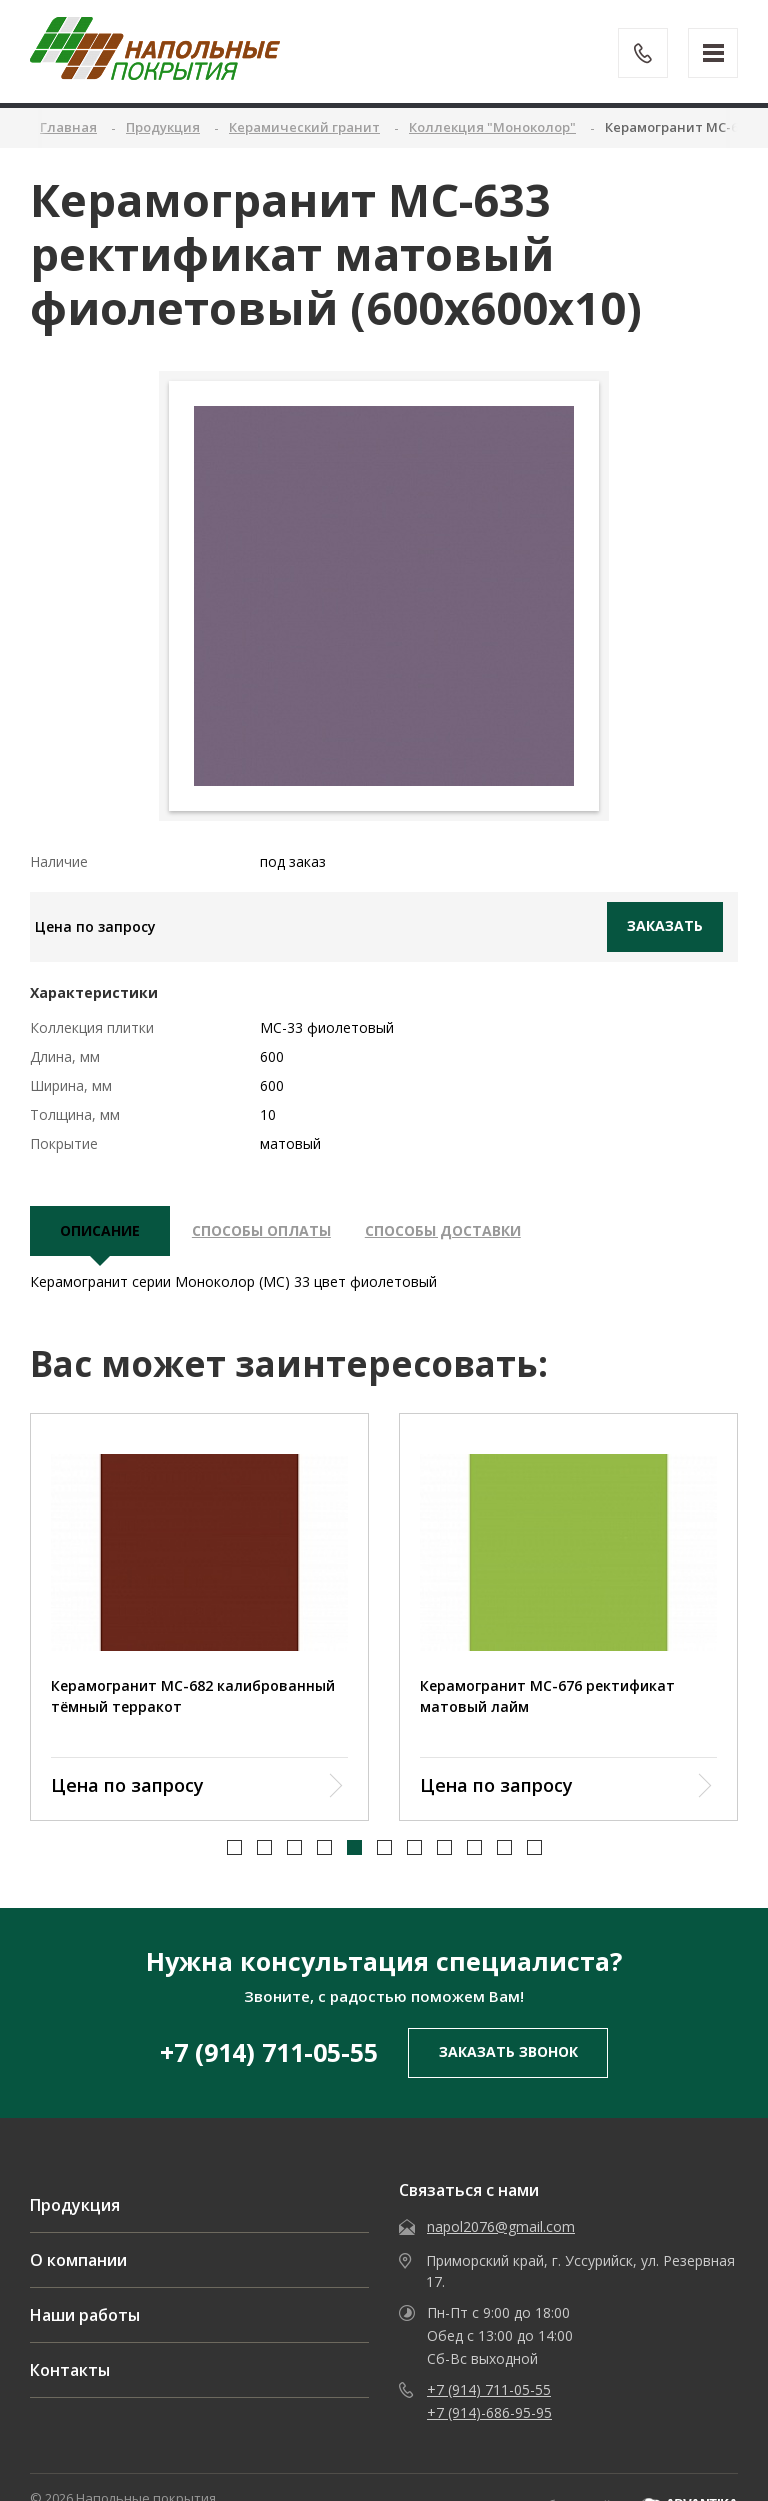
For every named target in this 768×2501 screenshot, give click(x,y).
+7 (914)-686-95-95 (489, 2391)
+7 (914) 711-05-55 (269, 2031)
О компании (78, 2239)
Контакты (70, 2349)
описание (100, 1231)
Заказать (665, 925)
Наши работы (85, 2294)
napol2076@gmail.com (501, 2205)
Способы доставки (443, 1231)
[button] (234, 1825)
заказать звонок (508, 2030)
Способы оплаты (261, 1231)
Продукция (75, 2184)
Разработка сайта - (623, 2484)
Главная (68, 127)
